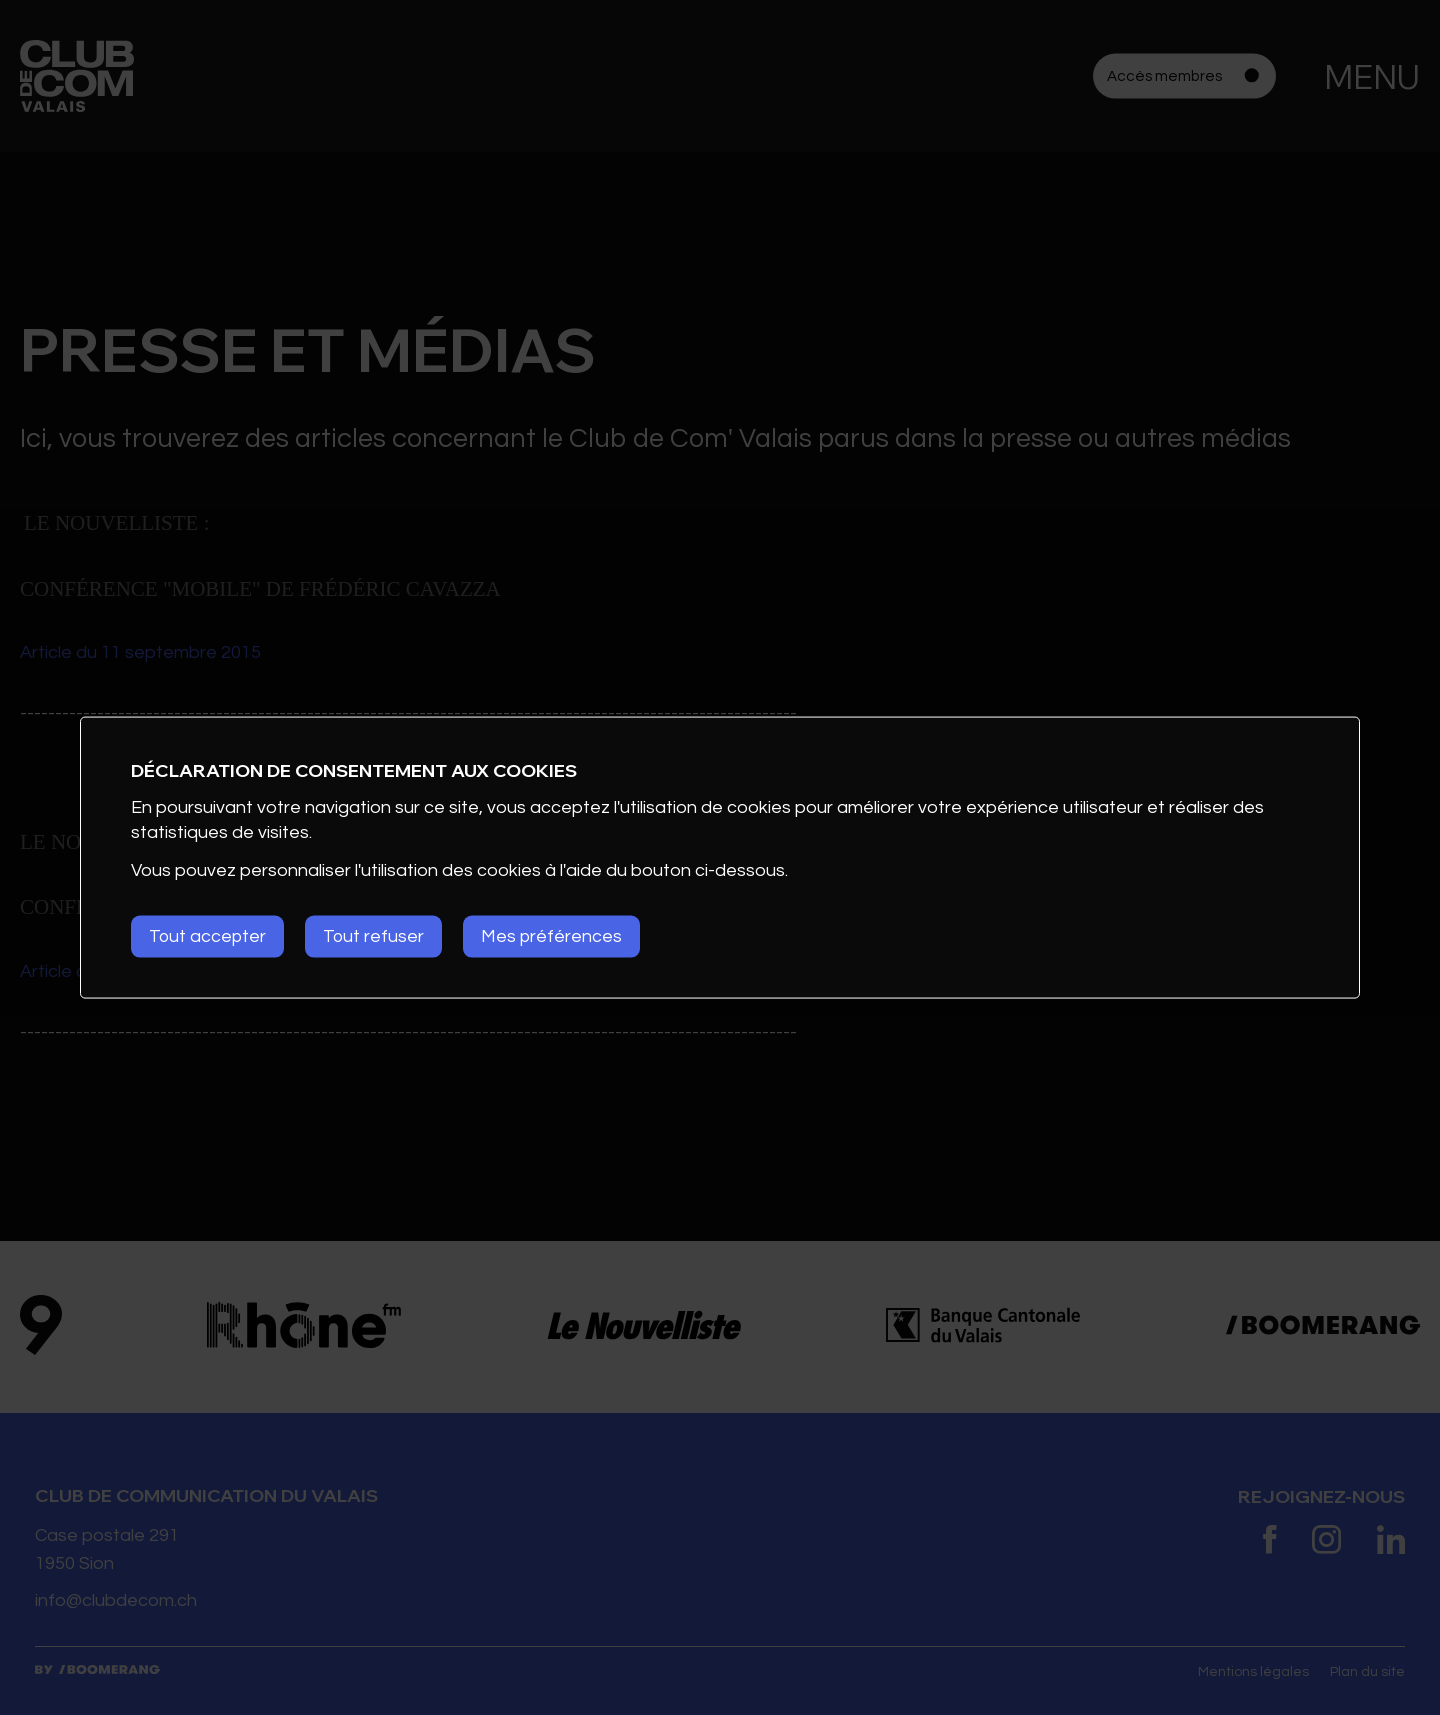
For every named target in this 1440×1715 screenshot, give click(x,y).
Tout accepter (208, 936)
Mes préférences (561, 936)
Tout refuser (379, 936)
